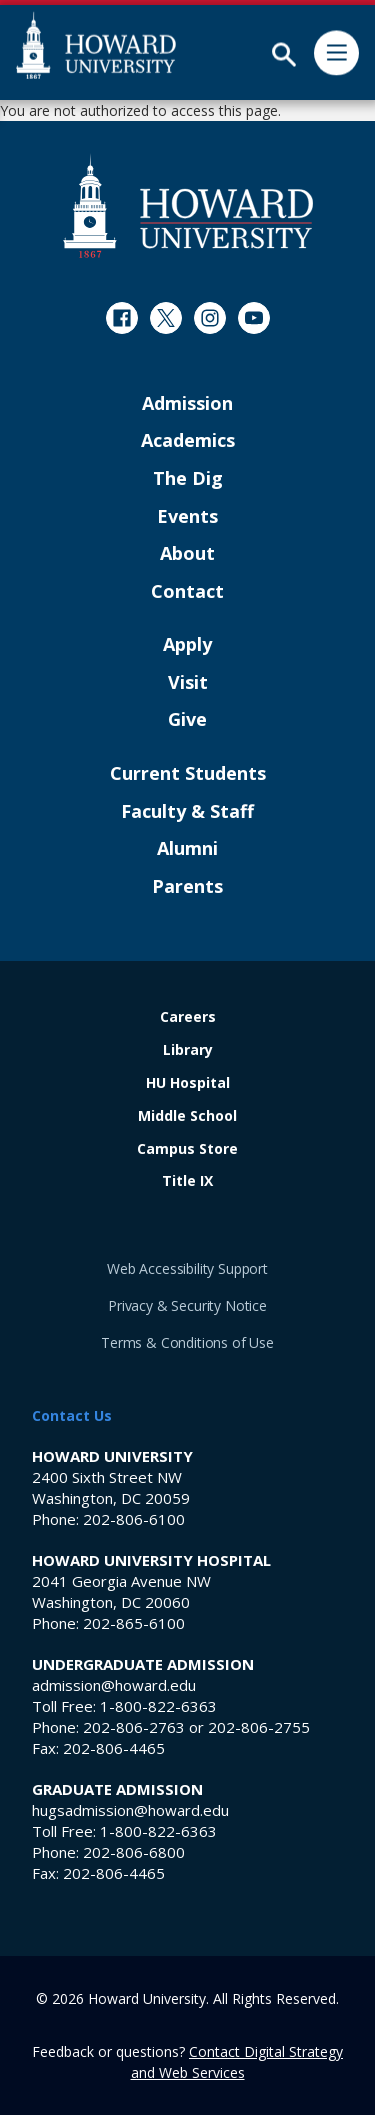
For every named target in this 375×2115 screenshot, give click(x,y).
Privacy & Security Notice (187, 1305)
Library (188, 1050)
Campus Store (187, 1149)
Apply (187, 645)
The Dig (188, 479)
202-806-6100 (134, 1519)
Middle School (187, 1116)
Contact (187, 592)
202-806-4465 (114, 1748)
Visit (188, 683)
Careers (188, 1017)
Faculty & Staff (187, 812)
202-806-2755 (259, 1727)
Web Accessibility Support (187, 1268)
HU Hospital (188, 1083)
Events (187, 517)
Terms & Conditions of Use (187, 1342)
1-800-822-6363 (158, 1706)
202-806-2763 (134, 1727)
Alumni (187, 849)
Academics (188, 441)
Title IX (187, 1181)
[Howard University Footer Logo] (188, 205)
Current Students (188, 774)
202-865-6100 (134, 1623)
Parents (187, 887)
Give (187, 720)
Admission (187, 404)
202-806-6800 (134, 1852)
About (187, 554)
